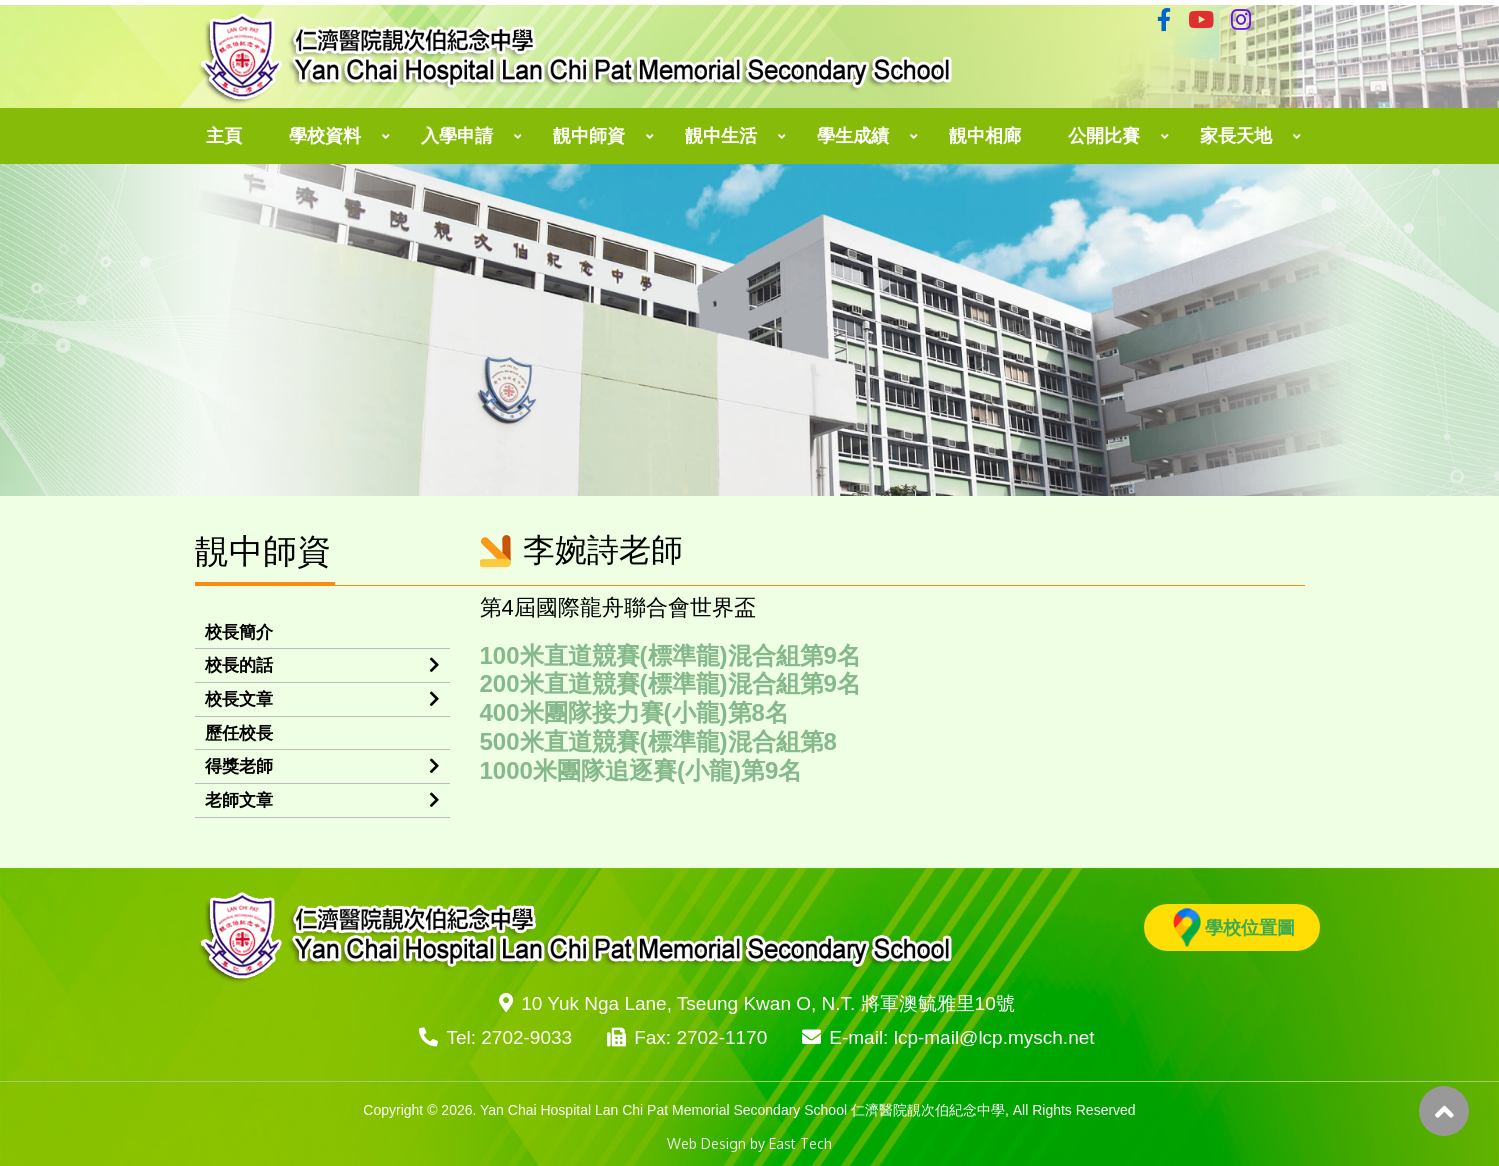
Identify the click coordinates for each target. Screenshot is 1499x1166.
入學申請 (457, 136)
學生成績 (853, 136)
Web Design (706, 1143)
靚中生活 (721, 136)
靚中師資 (589, 136)
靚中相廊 (985, 136)
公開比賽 (1104, 136)
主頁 (224, 136)
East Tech (800, 1143)
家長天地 (1236, 136)
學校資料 (325, 136)
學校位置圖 (1234, 928)
